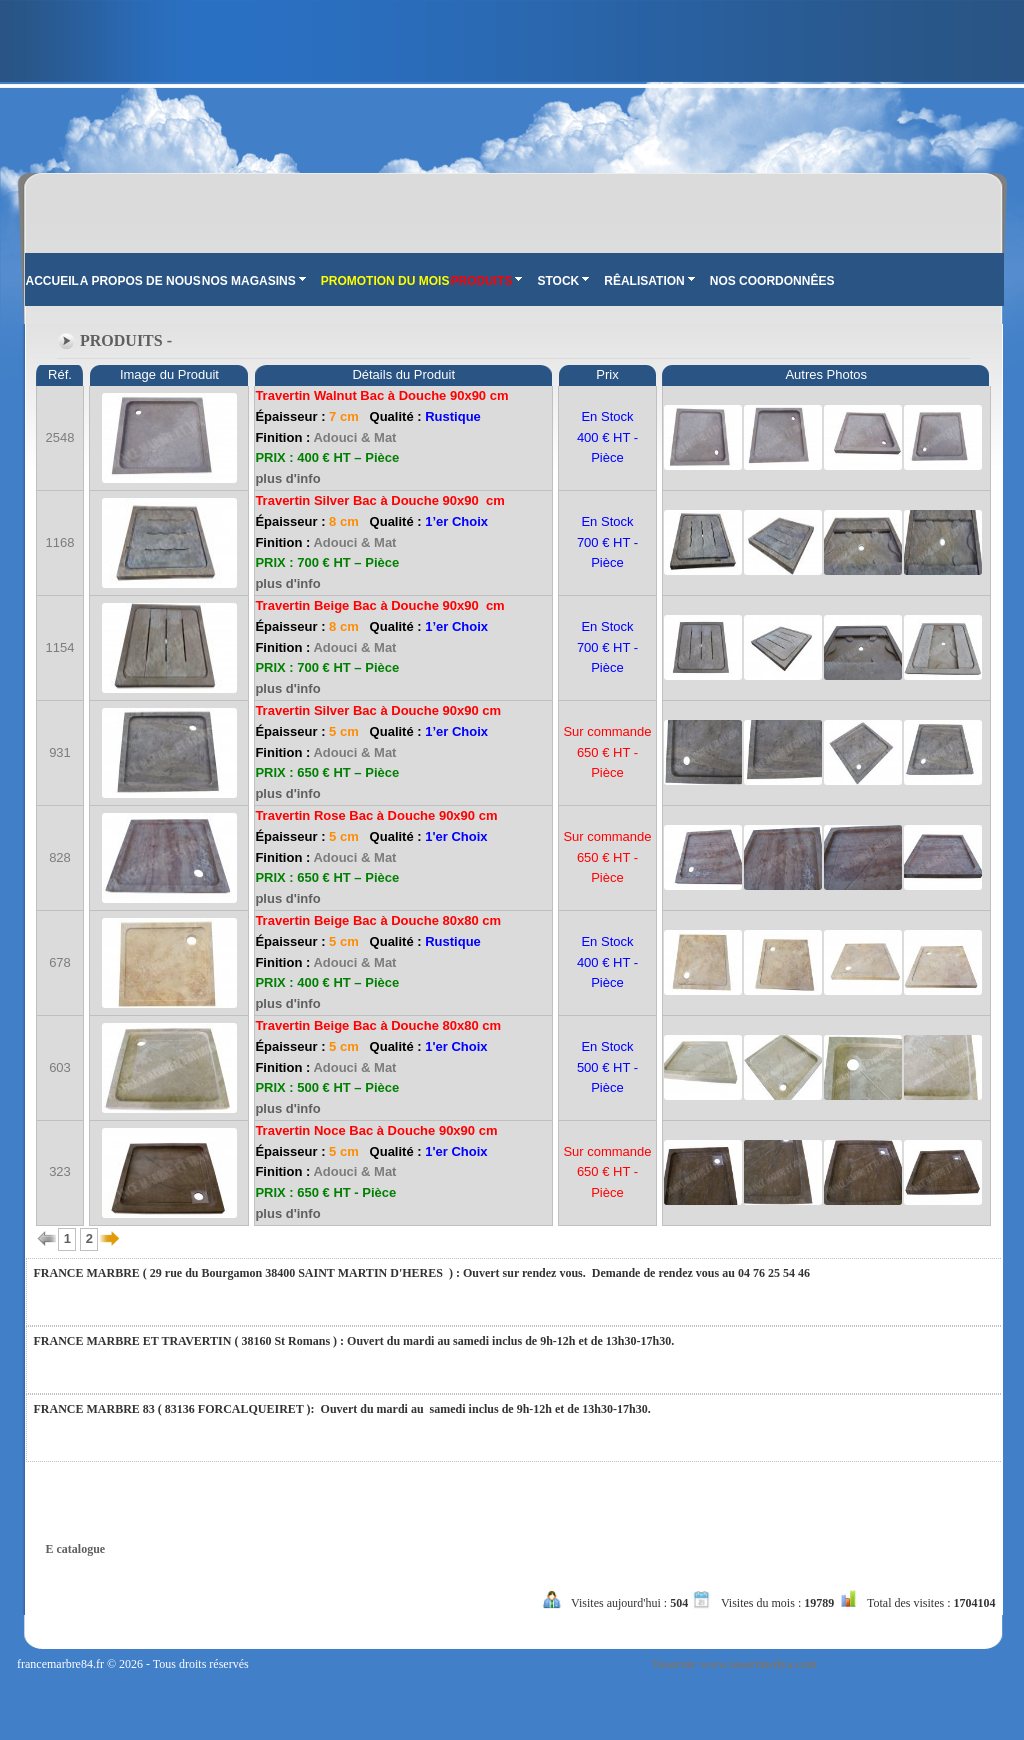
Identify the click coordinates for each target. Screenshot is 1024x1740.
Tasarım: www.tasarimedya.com (734, 1664)
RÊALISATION (649, 281)
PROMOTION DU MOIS (385, 281)
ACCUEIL (52, 281)
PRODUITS (486, 281)
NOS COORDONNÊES (772, 281)
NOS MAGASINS (254, 281)
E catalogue (76, 1549)
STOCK (563, 281)
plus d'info (287, 478)
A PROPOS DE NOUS (140, 281)
